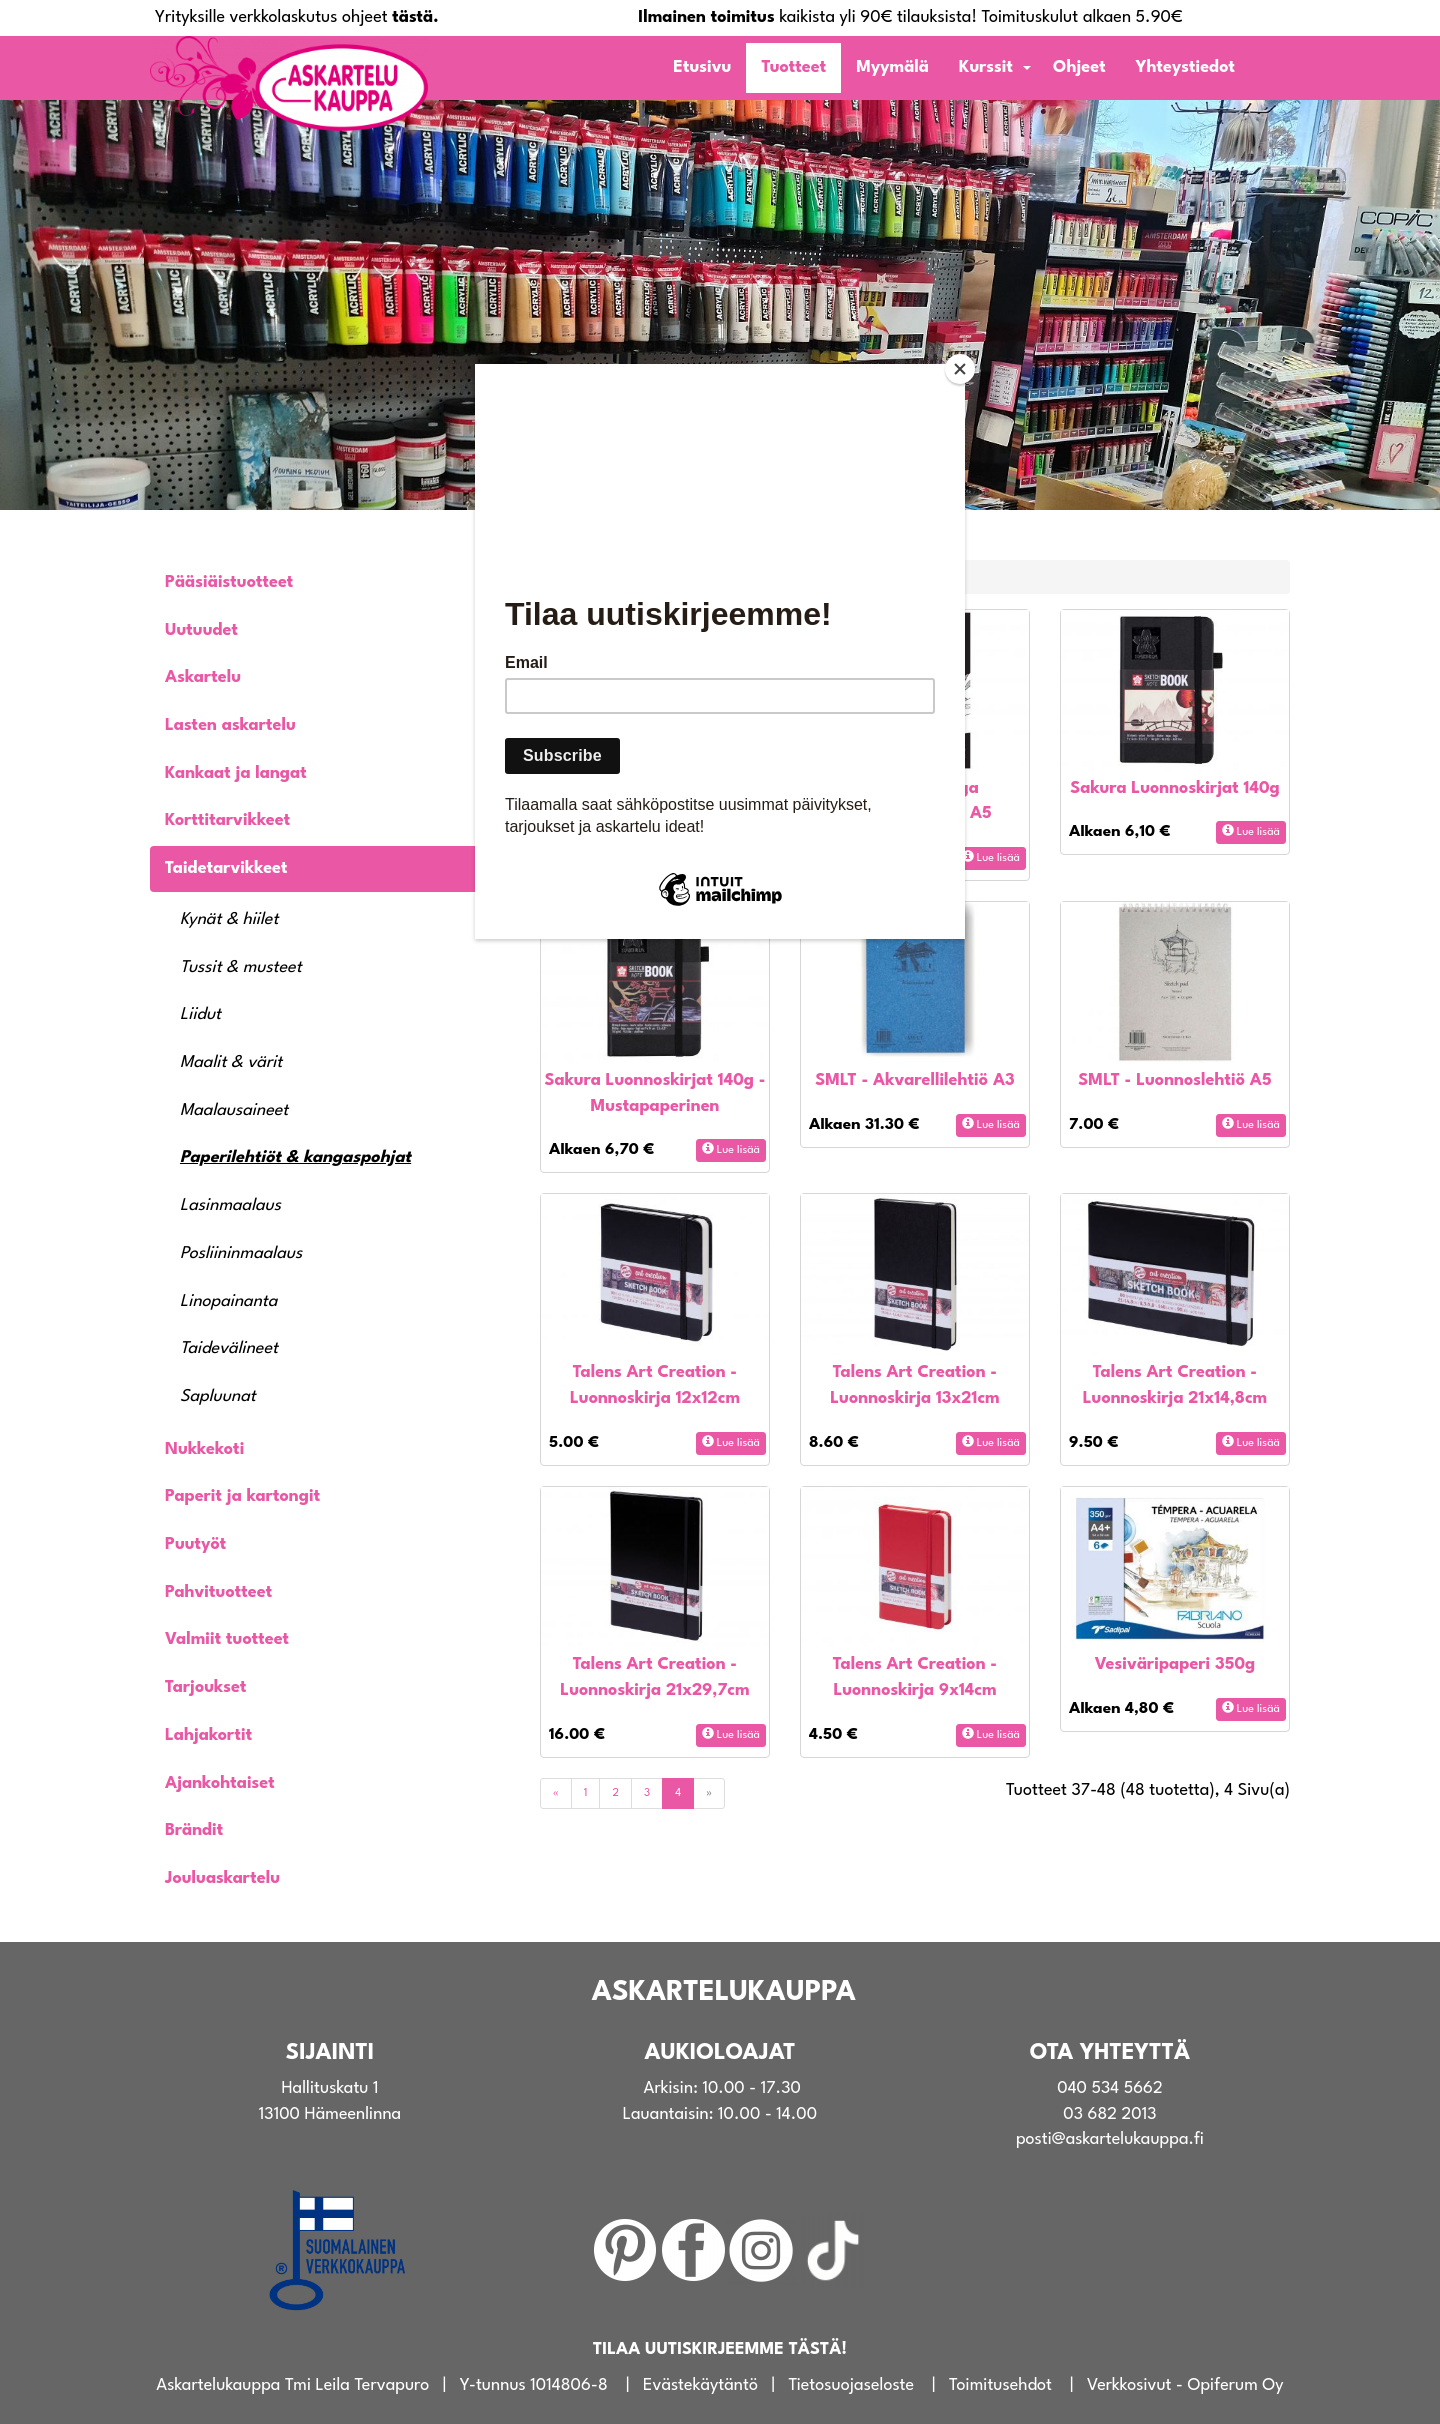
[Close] (960, 369)
